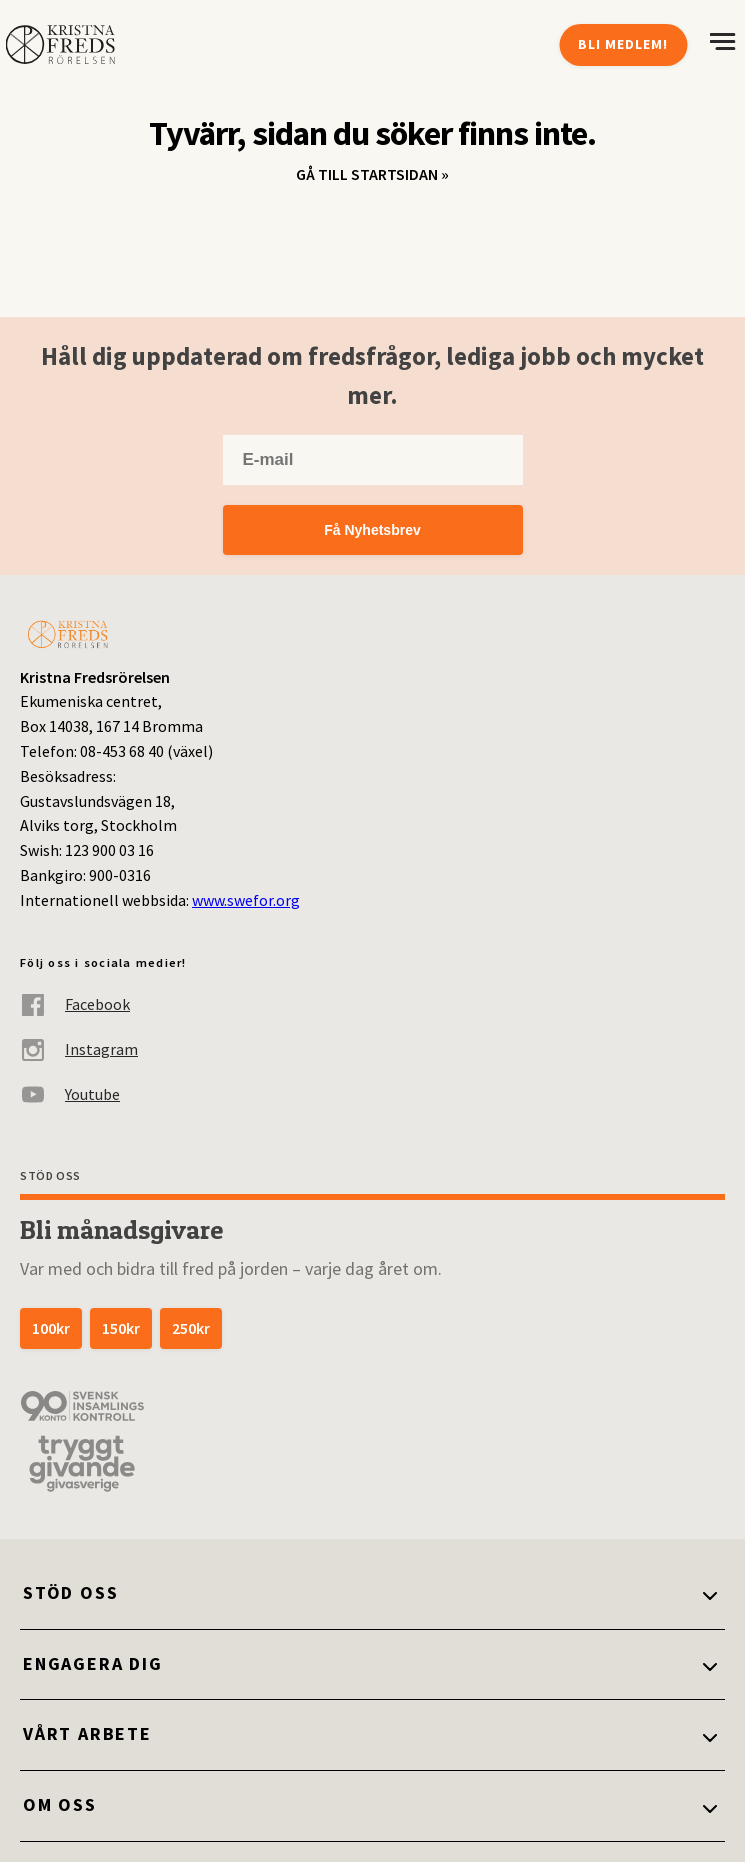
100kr (51, 1328)
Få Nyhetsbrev (372, 530)
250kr (191, 1328)
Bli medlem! (623, 44)
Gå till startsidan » (372, 174)
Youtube (70, 1094)
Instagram (79, 1049)
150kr (121, 1328)
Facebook (75, 1004)
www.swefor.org (246, 900)
